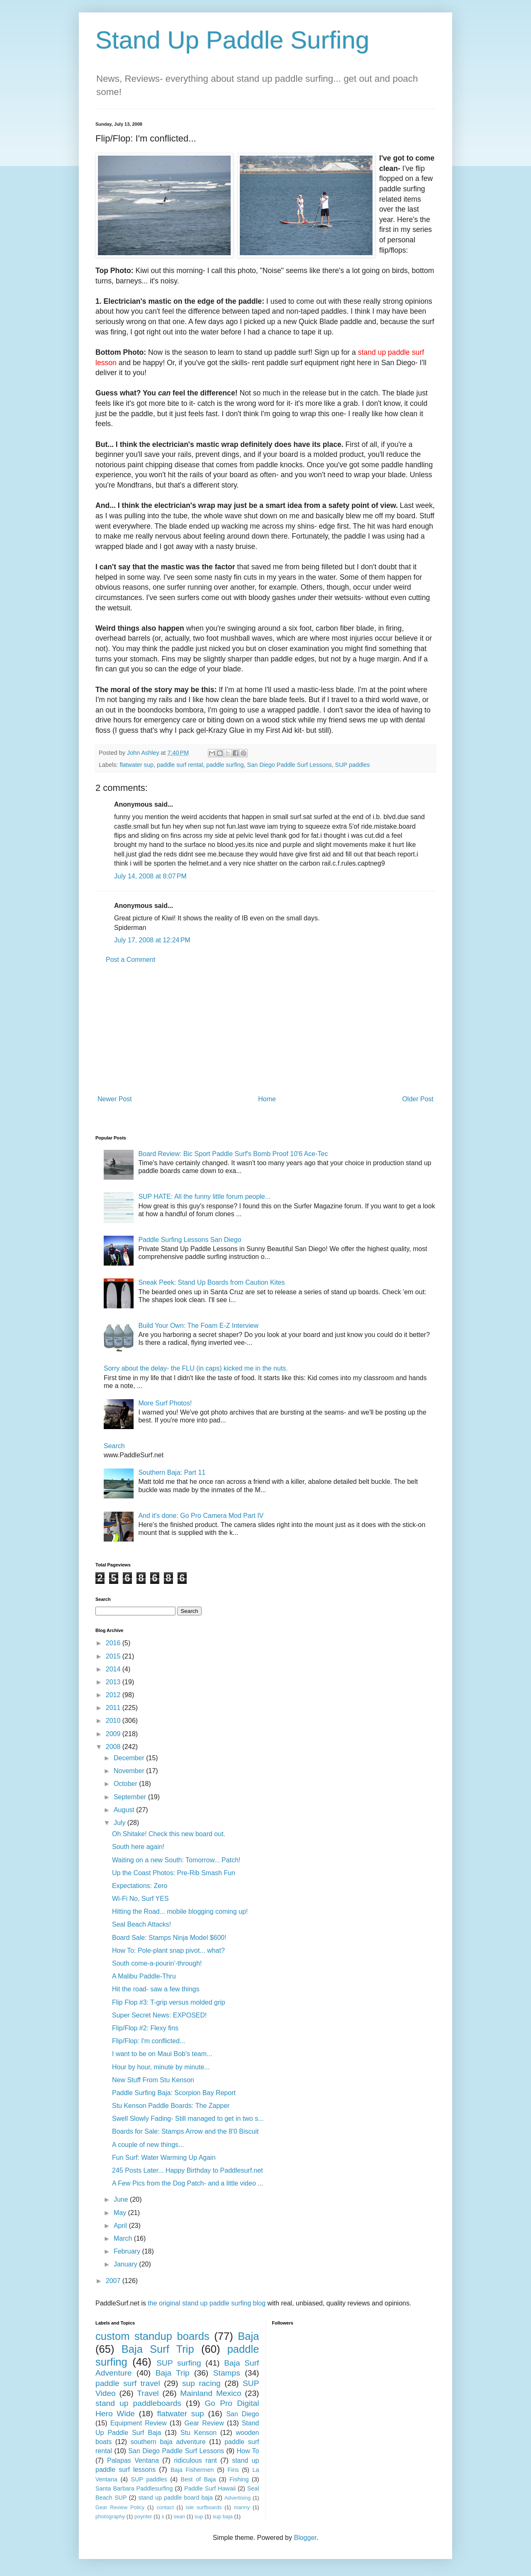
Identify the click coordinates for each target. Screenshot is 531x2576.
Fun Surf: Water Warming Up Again (164, 2157)
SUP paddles (352, 764)
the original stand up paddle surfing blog (207, 2303)
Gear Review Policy (119, 2507)
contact (164, 2507)
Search (114, 1445)
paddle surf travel (127, 2383)
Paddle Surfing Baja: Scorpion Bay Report (174, 2092)
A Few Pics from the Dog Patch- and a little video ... (187, 2183)
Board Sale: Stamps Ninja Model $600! (169, 1937)
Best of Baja (198, 2479)
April (121, 2225)
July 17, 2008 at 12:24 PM (152, 940)
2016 (114, 1643)
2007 (114, 2280)
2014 (114, 1669)
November (130, 1770)
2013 (114, 1682)
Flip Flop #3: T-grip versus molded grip (168, 2002)
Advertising (237, 2498)
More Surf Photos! (165, 1403)
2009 (114, 1733)
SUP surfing (178, 2363)
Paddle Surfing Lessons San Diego (189, 1239)
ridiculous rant (195, 2460)
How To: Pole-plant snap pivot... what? (168, 1950)
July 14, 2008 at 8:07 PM (150, 876)
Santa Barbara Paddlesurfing (134, 2488)
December (130, 1757)
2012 (114, 1694)
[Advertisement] (265, 1029)
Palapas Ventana (133, 2460)
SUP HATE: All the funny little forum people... (204, 1196)
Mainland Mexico (210, 2393)
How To (247, 2450)
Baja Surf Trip (158, 2349)
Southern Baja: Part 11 (171, 1472)
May (121, 2212)
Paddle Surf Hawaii (210, 2488)
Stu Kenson (198, 2432)
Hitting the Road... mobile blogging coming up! (180, 1911)
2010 (114, 1720)
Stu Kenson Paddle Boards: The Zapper (170, 2105)
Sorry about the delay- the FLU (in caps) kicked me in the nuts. (196, 1368)
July (120, 1822)
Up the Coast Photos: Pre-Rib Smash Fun (173, 1872)
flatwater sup (136, 764)
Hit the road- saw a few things (156, 1989)
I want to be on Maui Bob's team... (162, 2053)
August (125, 1809)
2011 (114, 1707)
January (126, 2264)
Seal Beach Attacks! (141, 1924)
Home (267, 1099)
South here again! (138, 1846)
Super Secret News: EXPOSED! (159, 2015)
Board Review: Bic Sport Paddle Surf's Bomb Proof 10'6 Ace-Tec (233, 1153)
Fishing (238, 2479)
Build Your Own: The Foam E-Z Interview (198, 1325)
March (124, 2238)
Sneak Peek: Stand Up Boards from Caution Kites (211, 1282)
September (131, 1796)
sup (199, 2516)
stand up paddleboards (138, 2403)
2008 (114, 1746)
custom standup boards (152, 2336)
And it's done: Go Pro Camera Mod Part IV (200, 1515)
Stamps (226, 2373)
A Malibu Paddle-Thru (144, 1976)
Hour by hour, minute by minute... (161, 2067)
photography (110, 2516)
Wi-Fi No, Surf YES (140, 1898)
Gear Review (204, 2423)
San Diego (242, 2413)
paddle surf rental (180, 764)
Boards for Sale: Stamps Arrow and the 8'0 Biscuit (185, 2131)
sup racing (201, 2383)
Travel (148, 2393)
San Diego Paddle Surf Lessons (289, 764)
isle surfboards (204, 2507)
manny (242, 2507)
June (122, 2199)
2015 (114, 1656)
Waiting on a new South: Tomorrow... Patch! (176, 1860)
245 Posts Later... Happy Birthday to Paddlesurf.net (187, 2170)
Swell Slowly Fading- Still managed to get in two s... (188, 2118)
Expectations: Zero (139, 1885)
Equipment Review (138, 2423)
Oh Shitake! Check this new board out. (168, 1833)
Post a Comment (130, 959)
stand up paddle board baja (176, 2497)
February (128, 2251)
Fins (233, 2469)
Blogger (305, 2537)
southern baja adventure (168, 2441)
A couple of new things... (148, 2144)
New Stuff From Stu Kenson (153, 2079)
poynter (143, 2516)
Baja (248, 2336)
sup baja (222, 2516)
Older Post (418, 1099)
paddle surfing (225, 764)
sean (179, 2516)
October (126, 1783)
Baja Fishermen (192, 2469)
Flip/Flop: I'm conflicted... (148, 2040)
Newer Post (114, 1099)
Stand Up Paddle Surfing (232, 40)
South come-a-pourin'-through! (157, 1963)
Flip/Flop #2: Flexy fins (145, 2028)
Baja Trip (173, 2373)
